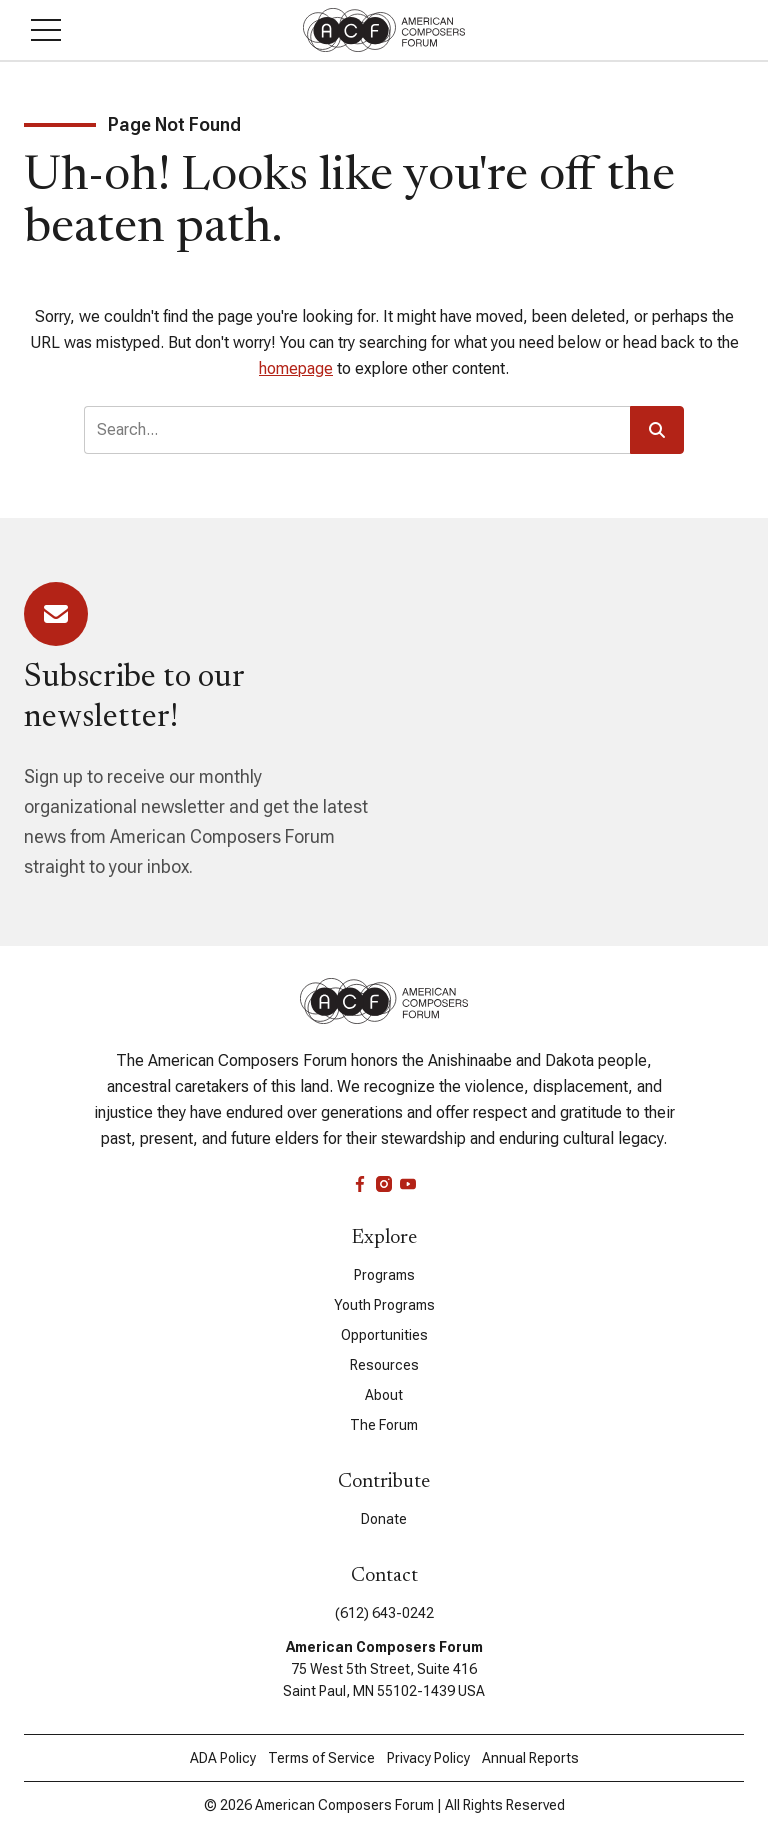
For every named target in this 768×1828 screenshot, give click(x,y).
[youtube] (408, 1184)
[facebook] (360, 1184)
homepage (296, 368)
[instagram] (384, 1184)
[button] (46, 30)
